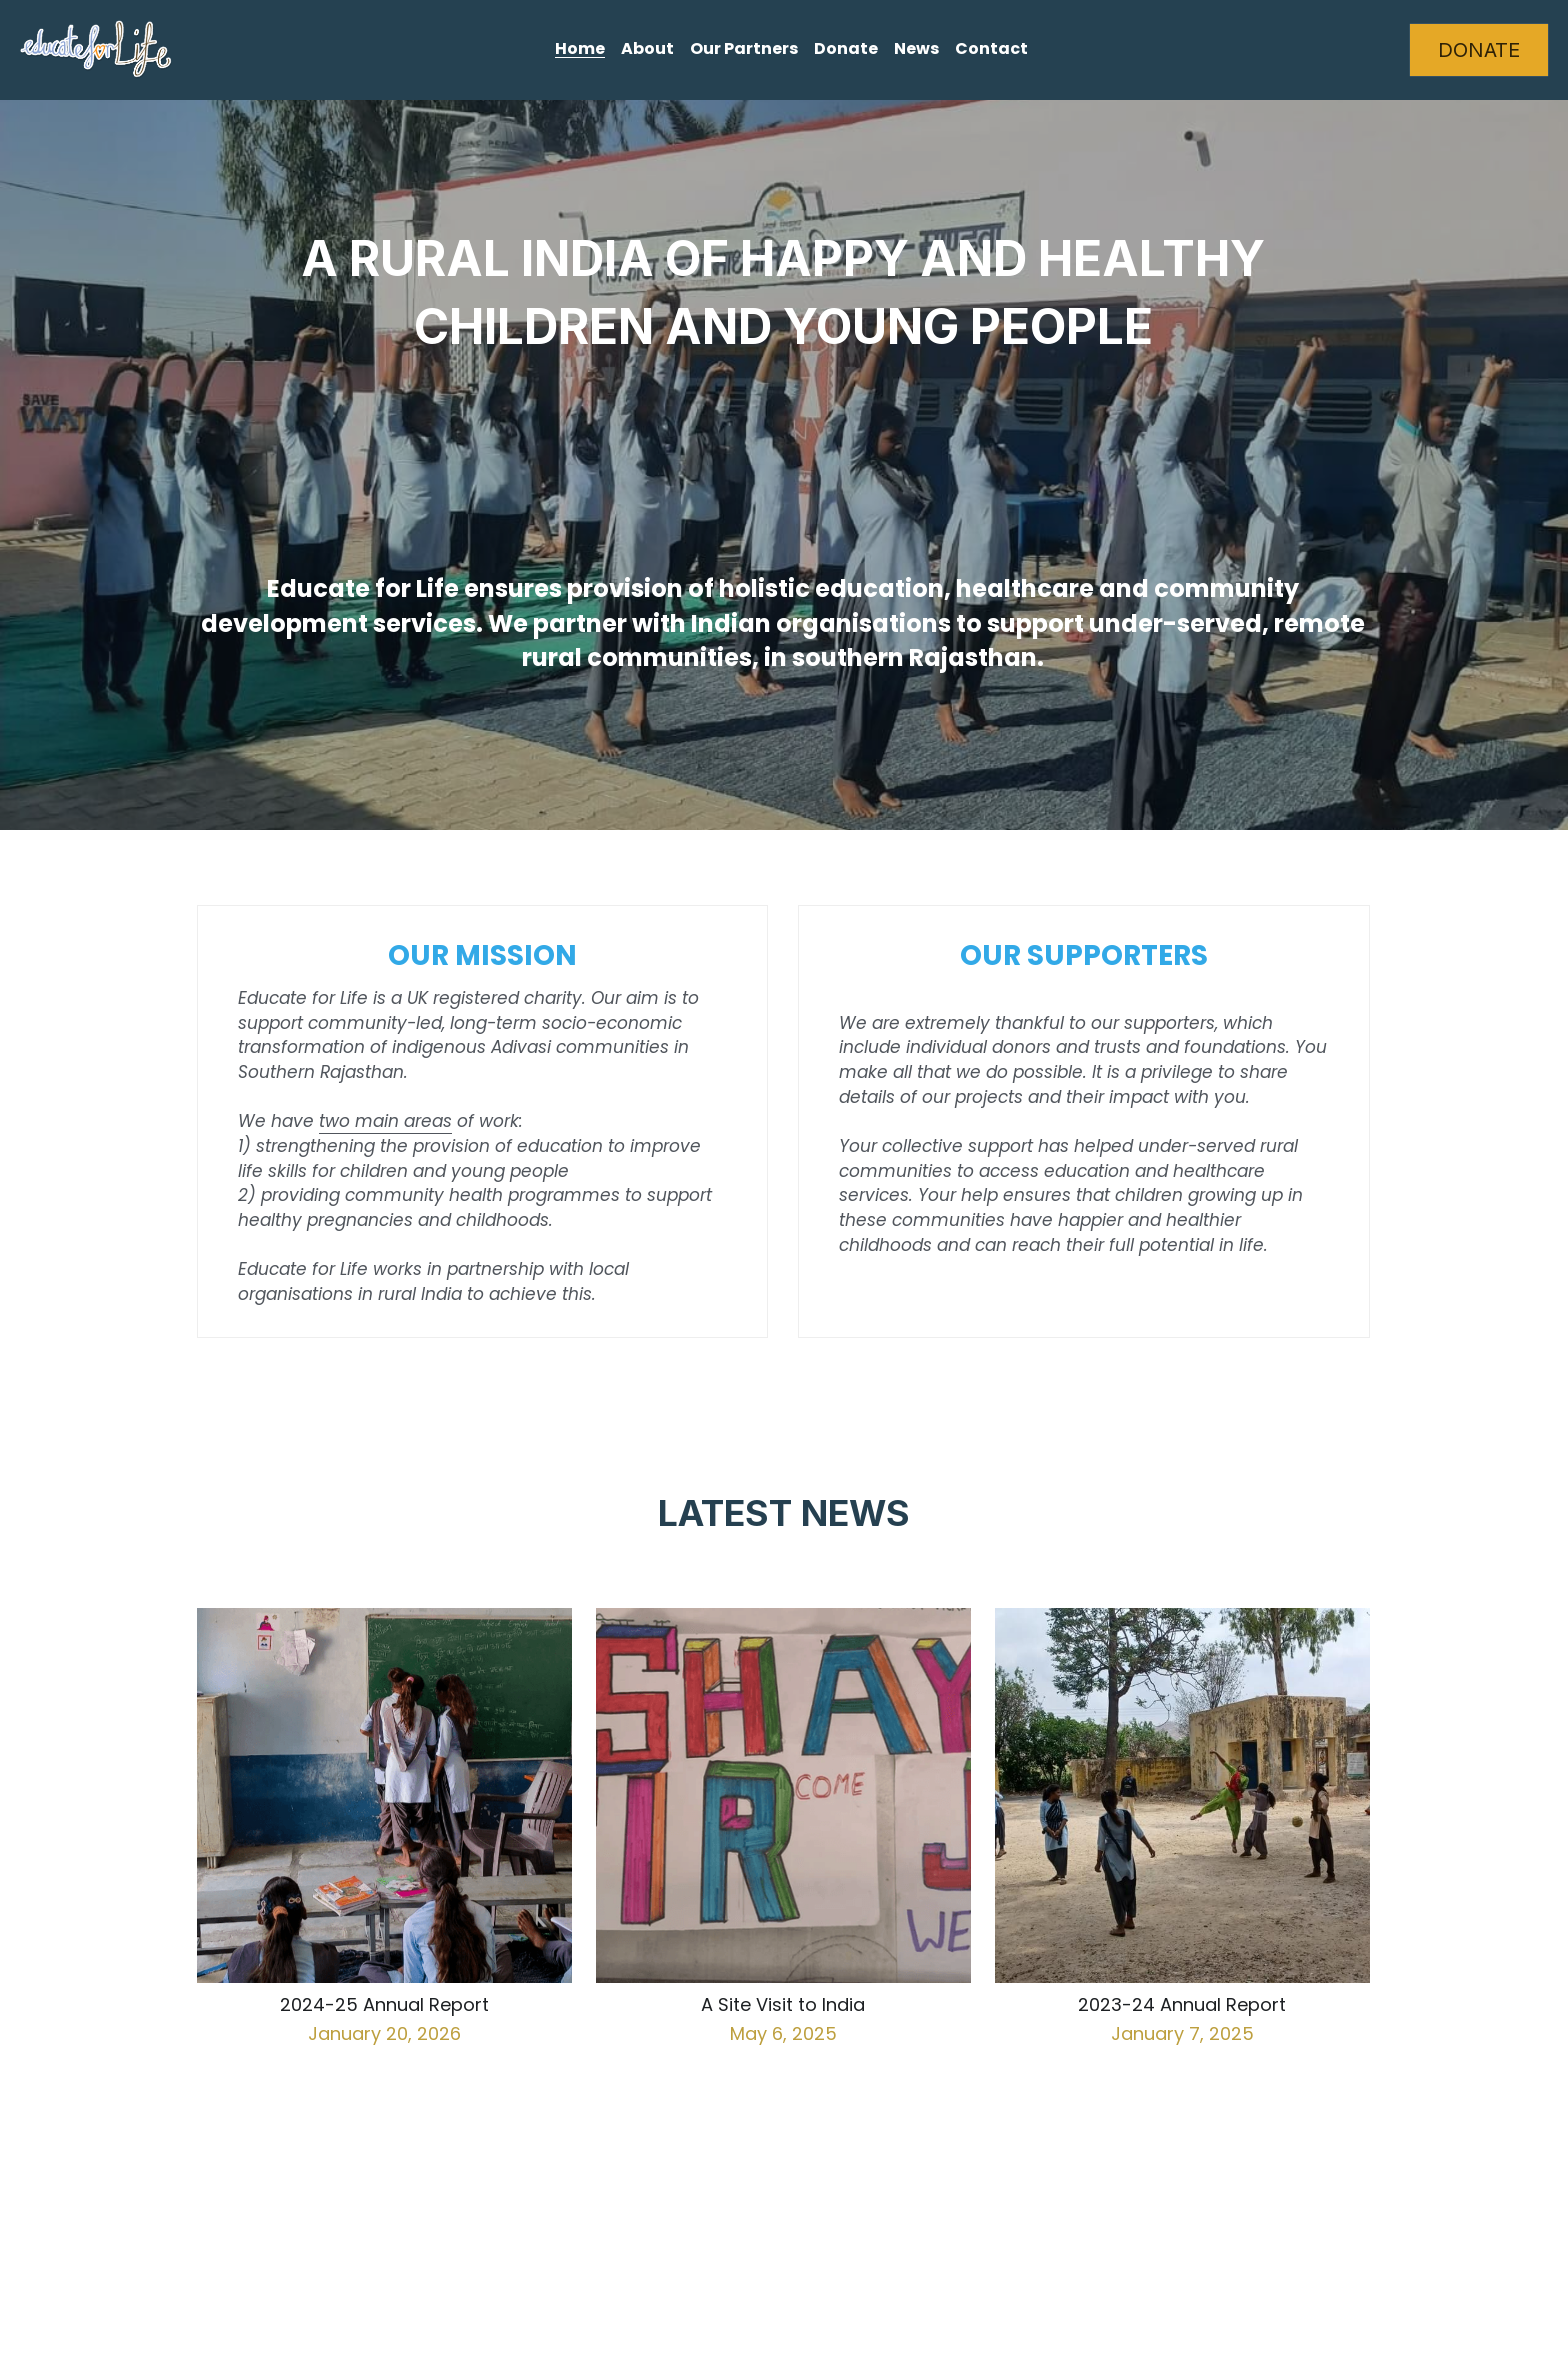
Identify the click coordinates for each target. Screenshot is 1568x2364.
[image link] (96, 48)
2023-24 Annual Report (1182, 2005)
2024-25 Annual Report (384, 2005)
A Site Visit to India (783, 2005)
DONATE (1479, 50)
